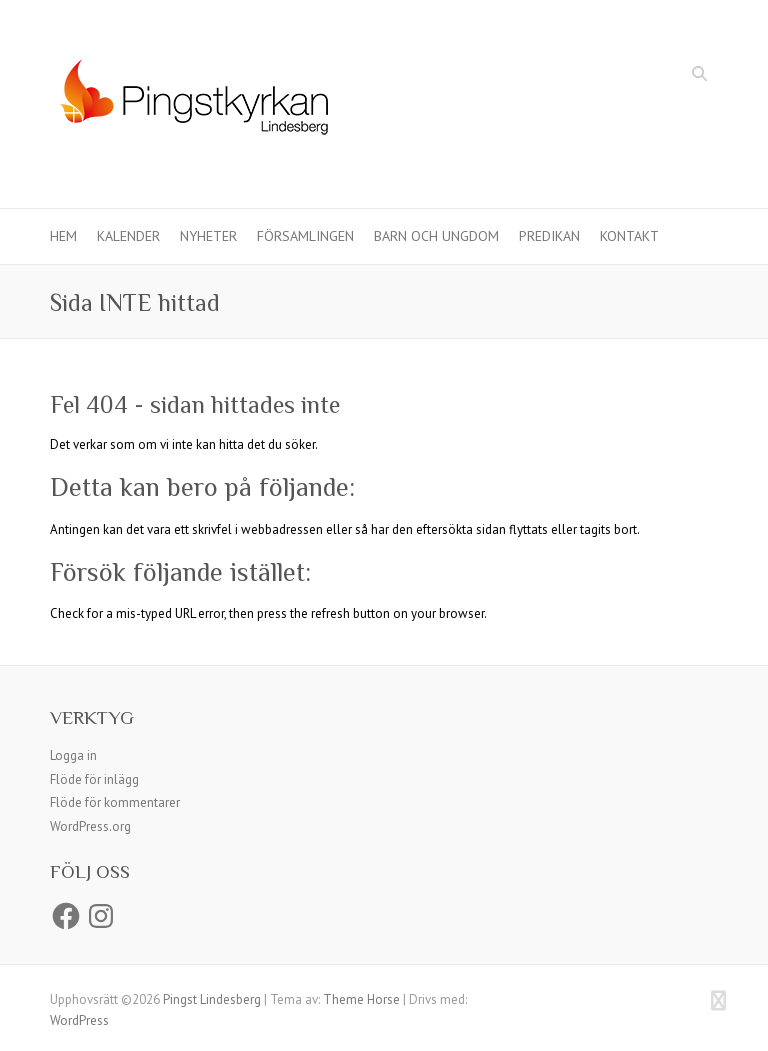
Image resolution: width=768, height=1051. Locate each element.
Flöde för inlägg (94, 779)
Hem (63, 236)
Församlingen (305, 236)
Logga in (73, 755)
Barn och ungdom (436, 236)
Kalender (128, 236)
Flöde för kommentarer (115, 802)
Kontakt (629, 236)
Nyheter (208, 236)
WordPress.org (90, 826)
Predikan (549, 236)
